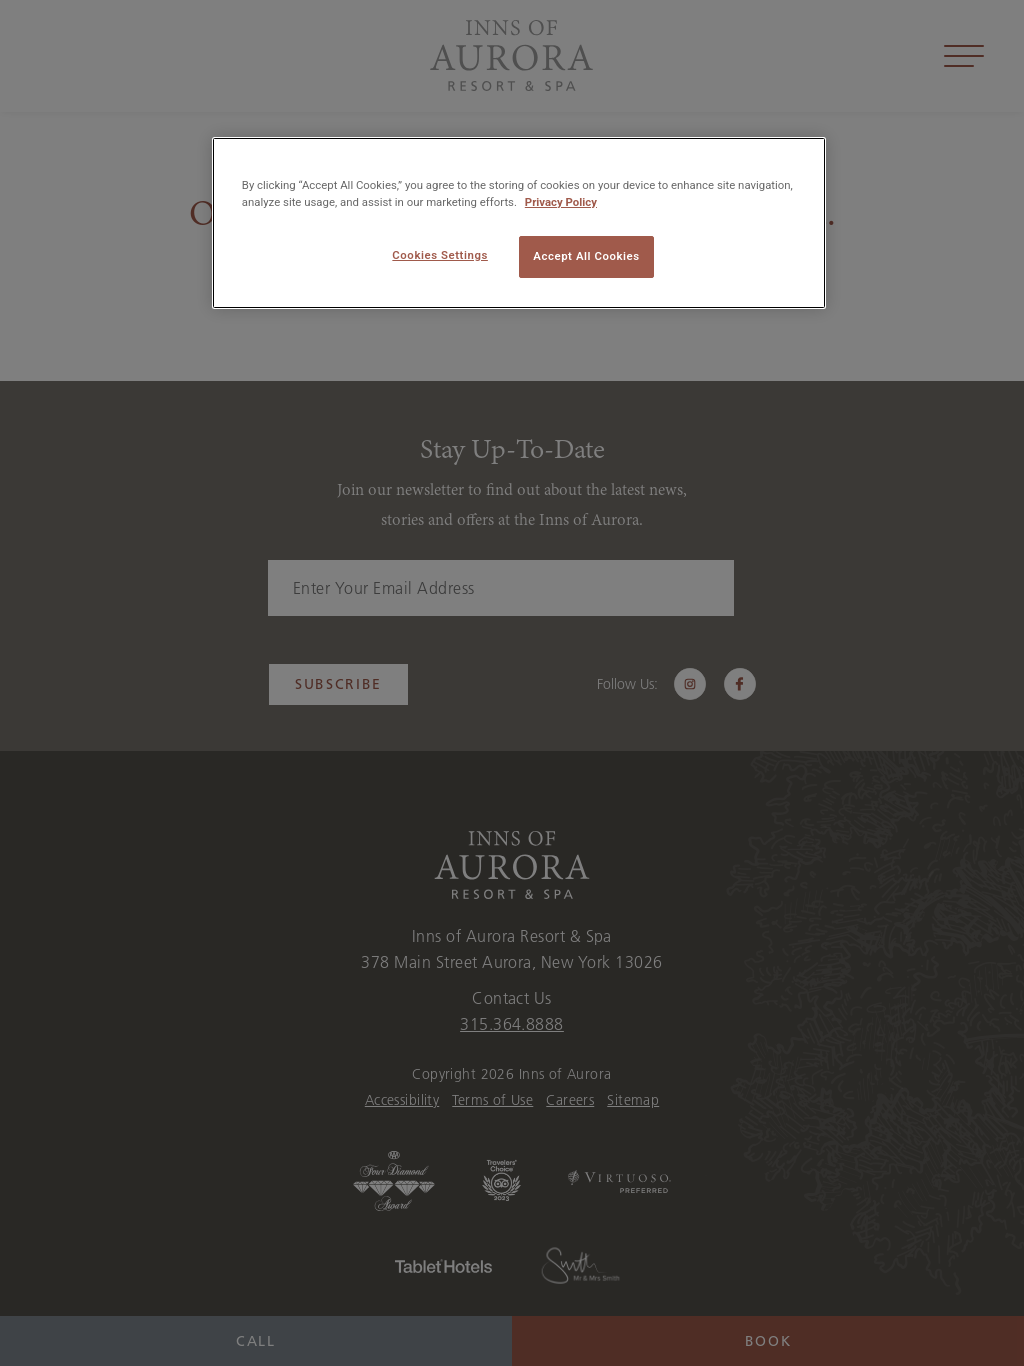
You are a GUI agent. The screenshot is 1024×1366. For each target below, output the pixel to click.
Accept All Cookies (586, 256)
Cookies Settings (440, 255)
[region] (519, 223)
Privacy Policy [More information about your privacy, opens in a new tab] (561, 202)
